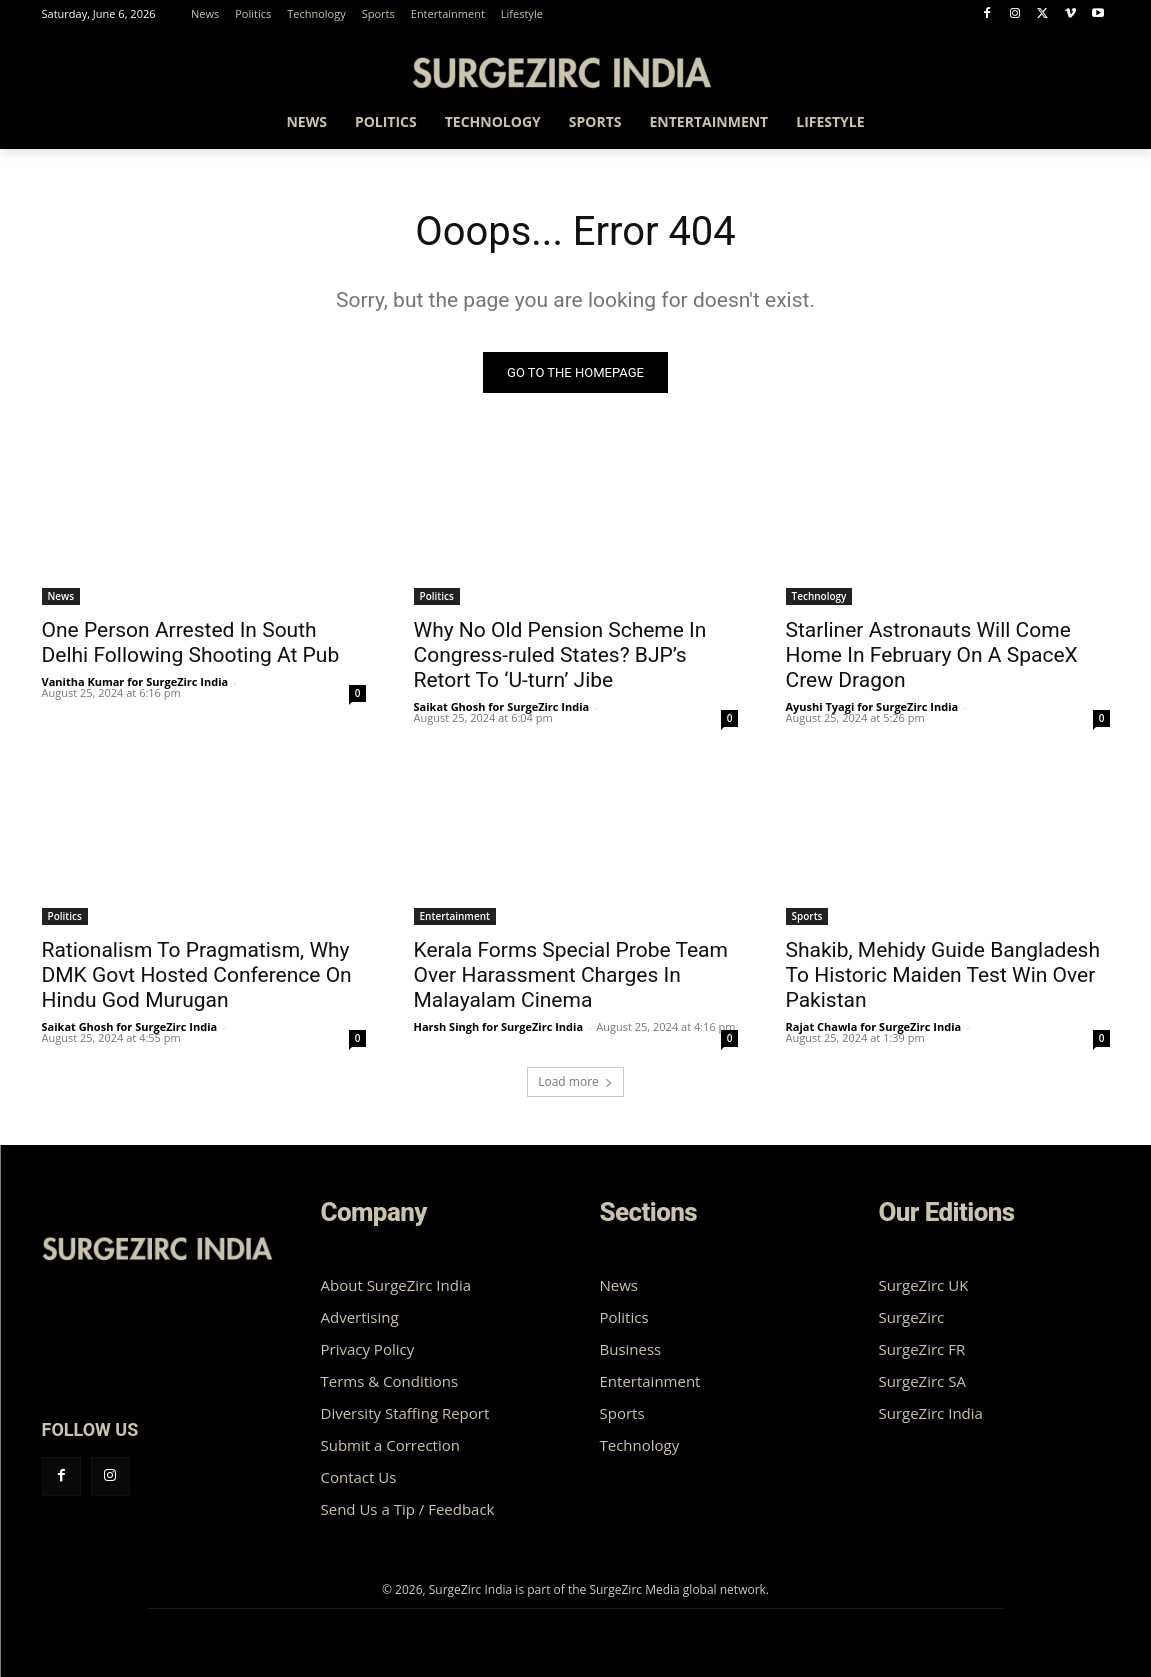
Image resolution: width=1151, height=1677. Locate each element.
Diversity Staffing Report (405, 1413)
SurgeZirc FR (922, 1349)
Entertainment (455, 916)
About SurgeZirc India (396, 1285)
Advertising (360, 1317)
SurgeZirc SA (922, 1381)
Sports (807, 916)
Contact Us (359, 1477)
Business (631, 1349)
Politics (437, 596)
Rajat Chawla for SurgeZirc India (874, 1026)
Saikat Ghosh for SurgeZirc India (502, 706)
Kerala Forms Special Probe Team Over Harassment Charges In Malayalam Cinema (571, 975)
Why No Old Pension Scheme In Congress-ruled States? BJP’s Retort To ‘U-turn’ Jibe (560, 655)
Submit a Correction (390, 1445)
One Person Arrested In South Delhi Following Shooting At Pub (191, 642)
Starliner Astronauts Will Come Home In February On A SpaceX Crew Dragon (932, 655)
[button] (1086, 125)
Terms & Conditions (390, 1381)
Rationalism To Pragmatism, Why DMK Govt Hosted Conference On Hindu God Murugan (197, 975)
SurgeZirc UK (924, 1285)
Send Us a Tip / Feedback (408, 1509)
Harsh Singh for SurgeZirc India (499, 1026)
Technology (819, 596)
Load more (575, 1081)
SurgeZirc (912, 1317)
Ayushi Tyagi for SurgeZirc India (872, 706)
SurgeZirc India (931, 1413)
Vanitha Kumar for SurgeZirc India (135, 681)
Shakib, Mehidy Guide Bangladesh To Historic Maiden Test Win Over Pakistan (943, 975)
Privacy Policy (368, 1349)
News (61, 596)
